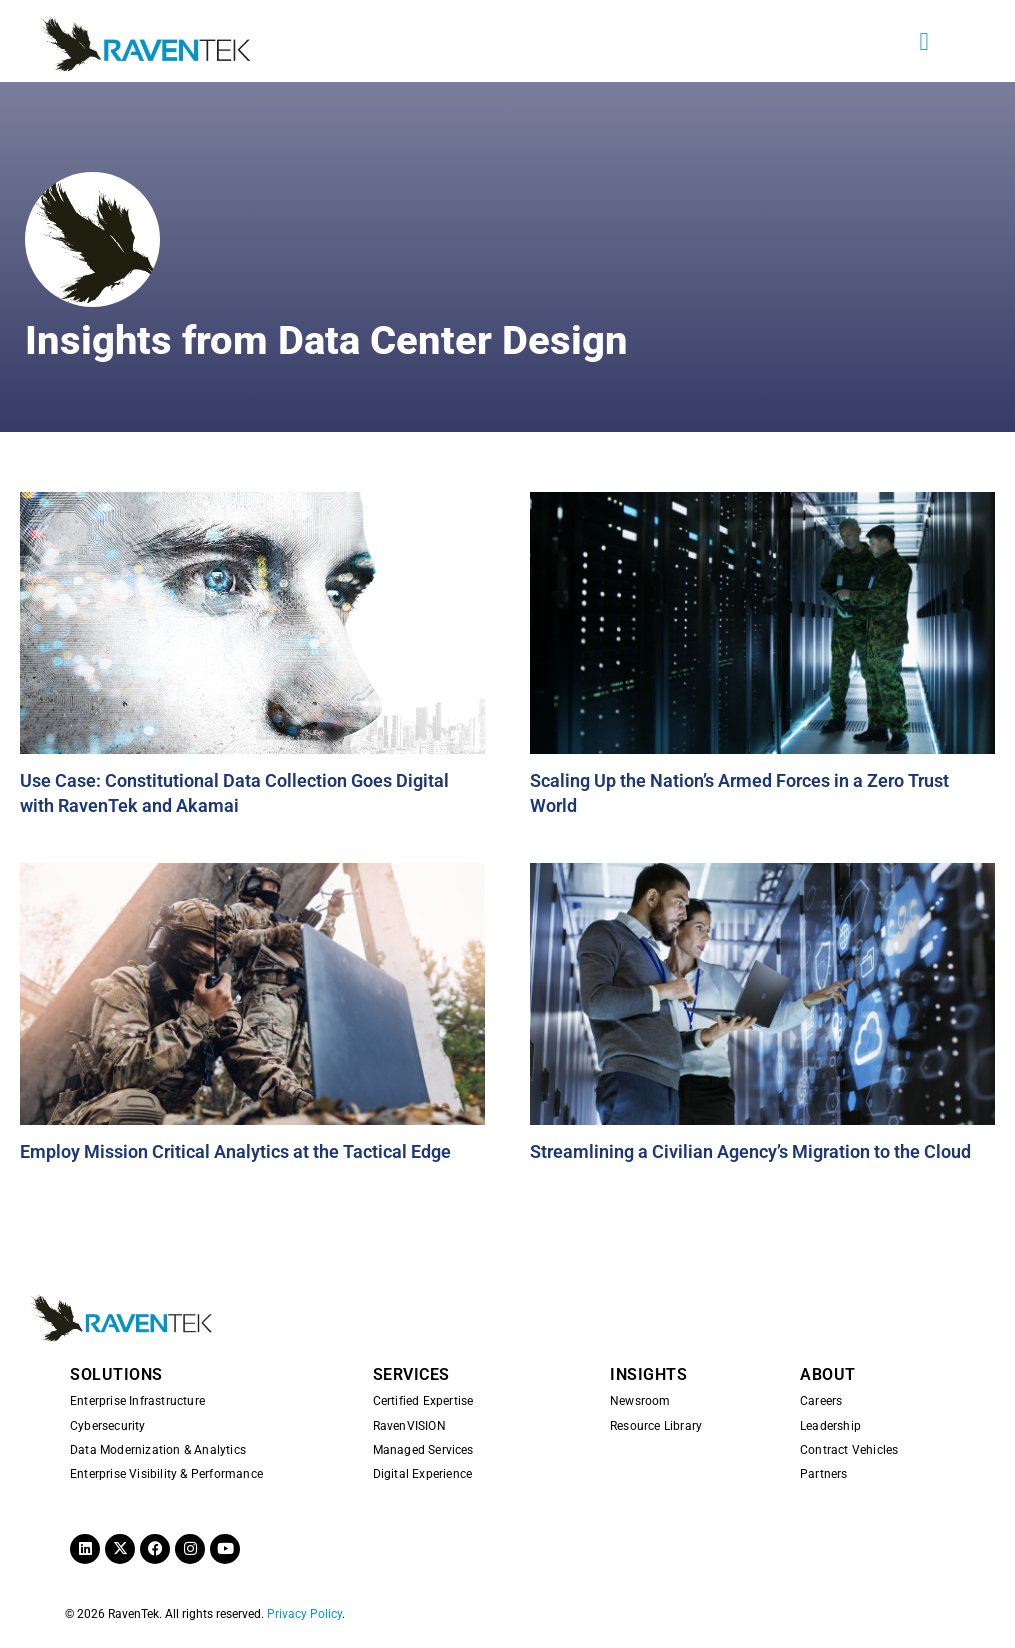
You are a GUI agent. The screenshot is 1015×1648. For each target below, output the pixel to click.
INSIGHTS (648, 1374)
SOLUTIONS (116, 1374)
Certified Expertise (423, 1401)
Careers (821, 1401)
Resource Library (656, 1426)
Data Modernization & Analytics (158, 1450)
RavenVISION (409, 1426)
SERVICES (411, 1374)
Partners (824, 1474)
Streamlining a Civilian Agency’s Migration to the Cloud (750, 1151)
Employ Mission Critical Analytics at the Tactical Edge (235, 1151)
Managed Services (423, 1450)
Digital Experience (423, 1474)
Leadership (830, 1426)
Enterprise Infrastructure (137, 1401)
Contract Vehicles (849, 1450)
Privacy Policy (304, 1614)
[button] (924, 41)
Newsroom (640, 1401)
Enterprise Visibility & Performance (166, 1474)
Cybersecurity (108, 1426)
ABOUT (828, 1374)
